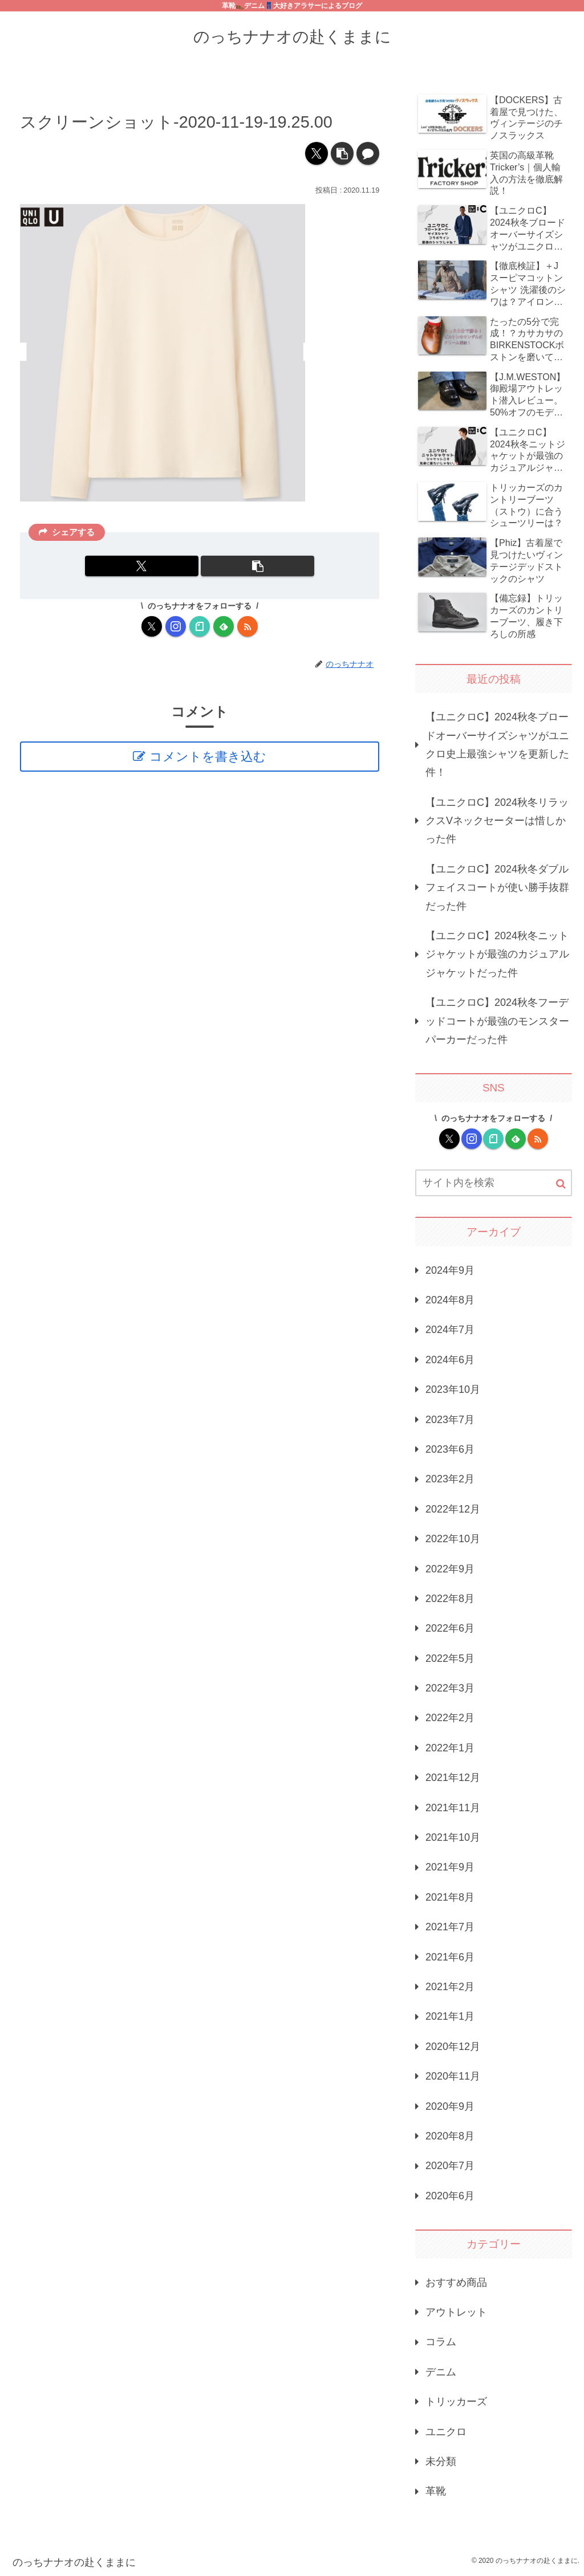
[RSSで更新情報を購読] (247, 626)
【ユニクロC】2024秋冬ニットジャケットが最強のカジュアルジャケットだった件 (497, 954)
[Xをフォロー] (151, 626)
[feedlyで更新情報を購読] (223, 626)
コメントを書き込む (207, 756)
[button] (342, 153)
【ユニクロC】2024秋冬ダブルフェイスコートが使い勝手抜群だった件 (497, 887)
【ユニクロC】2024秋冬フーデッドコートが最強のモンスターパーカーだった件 (497, 1021)
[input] (493, 1182)
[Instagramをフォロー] (175, 626)
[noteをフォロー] (199, 626)
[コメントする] (367, 153)
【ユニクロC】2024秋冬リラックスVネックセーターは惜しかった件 (497, 821)
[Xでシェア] (316, 153)
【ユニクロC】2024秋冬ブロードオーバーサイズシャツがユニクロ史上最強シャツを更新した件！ (497, 744)
